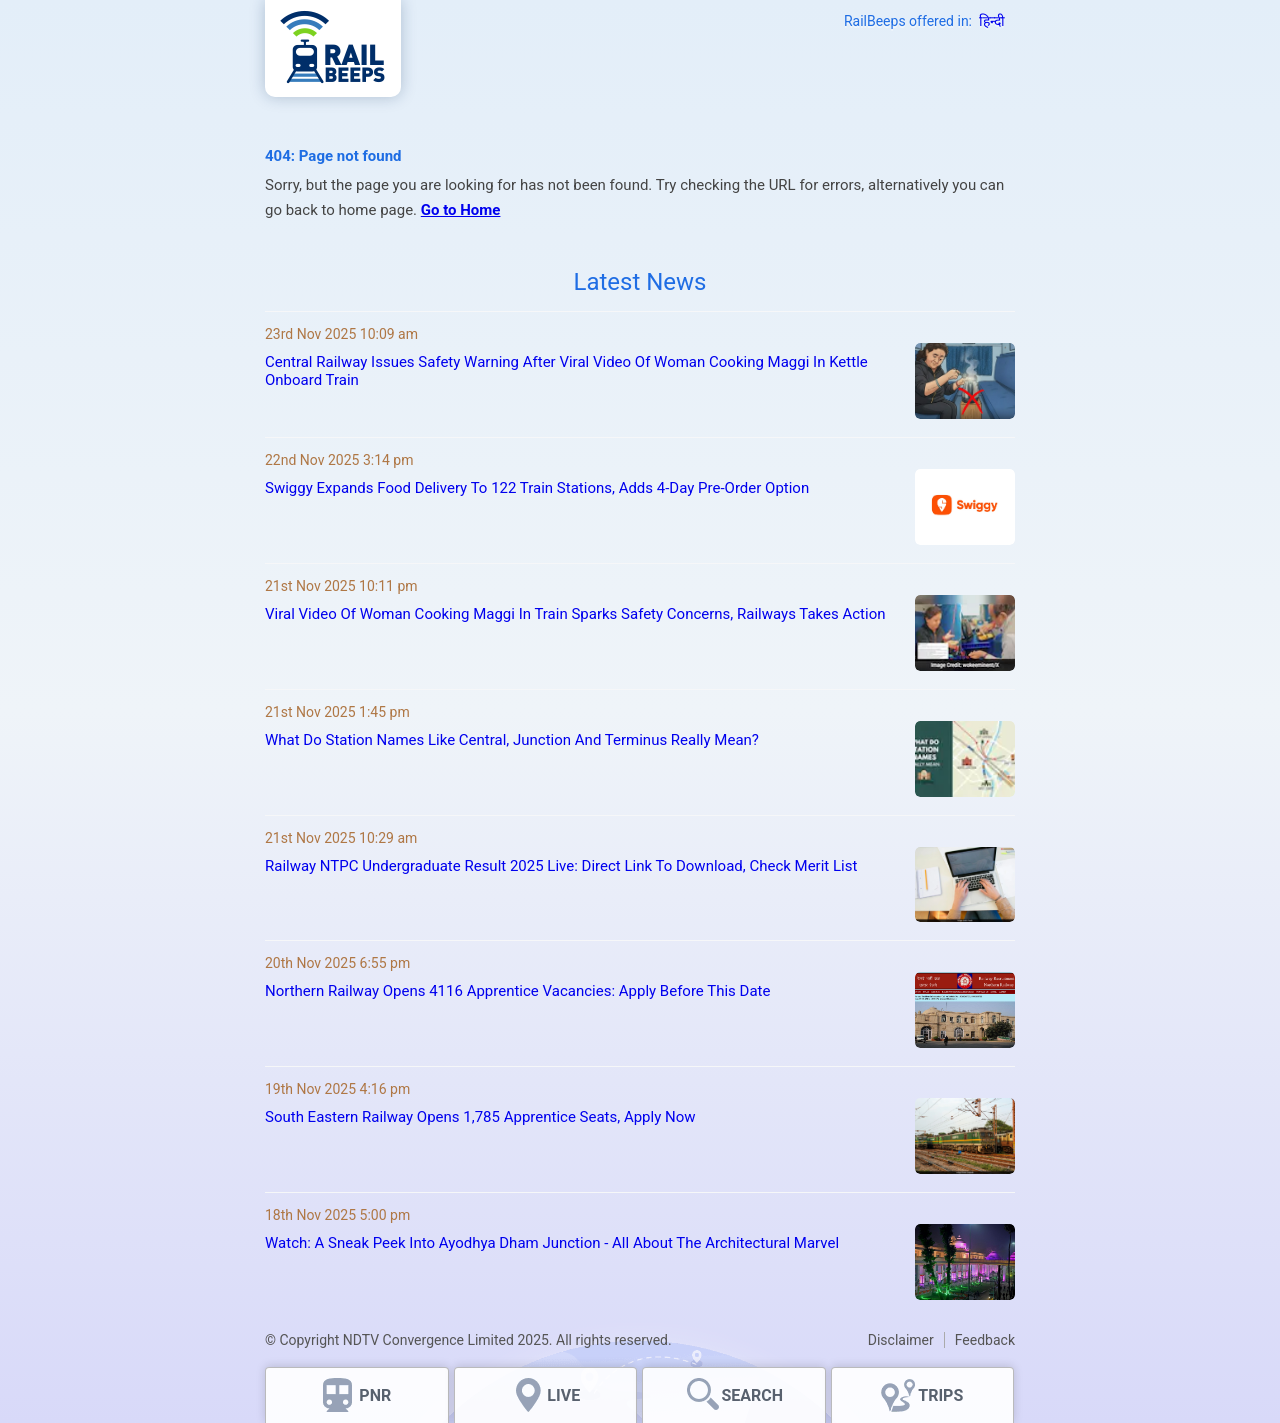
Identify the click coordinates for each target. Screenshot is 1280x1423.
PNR (375, 1395)
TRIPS (940, 1395)
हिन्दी (992, 21)
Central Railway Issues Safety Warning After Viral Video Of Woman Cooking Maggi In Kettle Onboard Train (566, 371)
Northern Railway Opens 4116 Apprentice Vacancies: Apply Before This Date (517, 991)
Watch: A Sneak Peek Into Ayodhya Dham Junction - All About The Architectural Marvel (552, 1243)
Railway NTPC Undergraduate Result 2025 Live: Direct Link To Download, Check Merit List (561, 866)
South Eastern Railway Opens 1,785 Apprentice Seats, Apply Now (480, 1117)
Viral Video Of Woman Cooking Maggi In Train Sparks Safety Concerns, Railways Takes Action (575, 614)
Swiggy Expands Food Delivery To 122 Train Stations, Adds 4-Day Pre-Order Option (537, 488)
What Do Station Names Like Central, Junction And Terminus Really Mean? (512, 740)
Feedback (985, 1340)
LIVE (563, 1395)
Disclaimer (901, 1340)
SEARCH (752, 1395)
